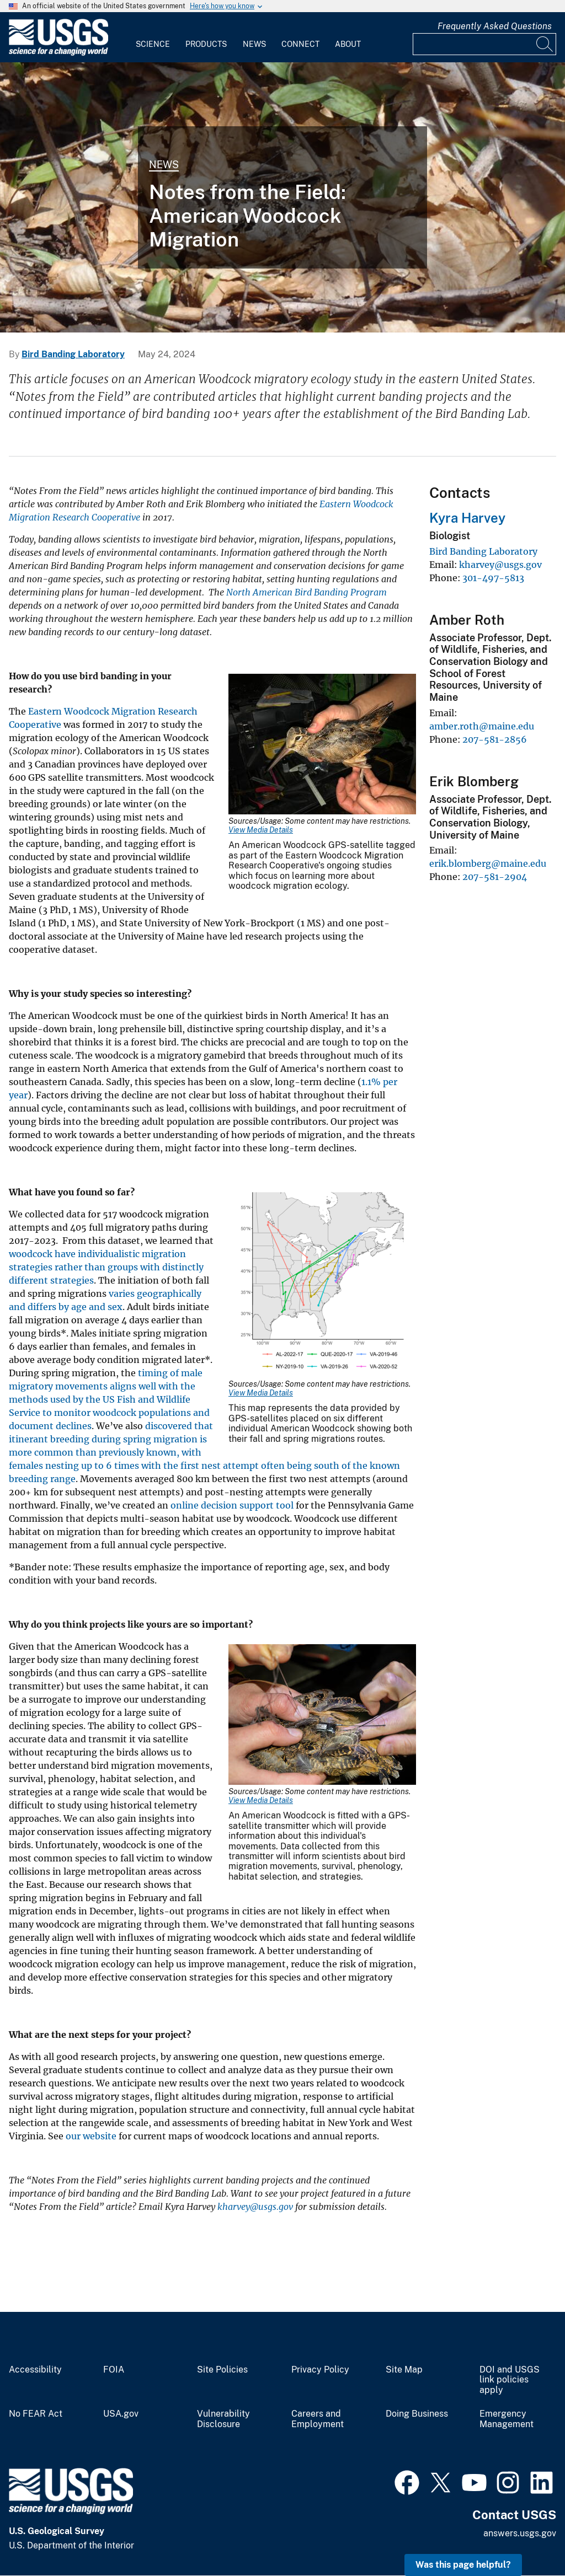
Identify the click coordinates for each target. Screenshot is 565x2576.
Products (206, 44)
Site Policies (222, 2370)
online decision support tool (233, 1505)
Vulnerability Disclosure (223, 2419)
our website (91, 2136)
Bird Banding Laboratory (73, 354)
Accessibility (35, 2370)
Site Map (404, 2370)
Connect (300, 44)
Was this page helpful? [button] (463, 2564)
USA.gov (120, 2414)
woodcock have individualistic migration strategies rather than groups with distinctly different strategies (106, 1267)
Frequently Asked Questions (495, 26)
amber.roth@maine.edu (481, 726)
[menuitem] (153, 37)
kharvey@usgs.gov (500, 564)
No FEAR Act (35, 2414)
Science (153, 44)
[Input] (484, 44)
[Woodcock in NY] (282, 197)
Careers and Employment (317, 2419)
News (254, 44)
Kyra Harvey (467, 517)
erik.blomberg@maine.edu (487, 863)
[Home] (58, 53)
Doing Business (417, 2414)
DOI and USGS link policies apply (509, 2380)
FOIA (113, 2370)
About (348, 44)
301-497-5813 (493, 577)
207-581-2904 (494, 876)
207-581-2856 (494, 739)
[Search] (545, 44)
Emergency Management (506, 2419)
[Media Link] (322, 745)
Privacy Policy (320, 2370)
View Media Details (260, 829)
